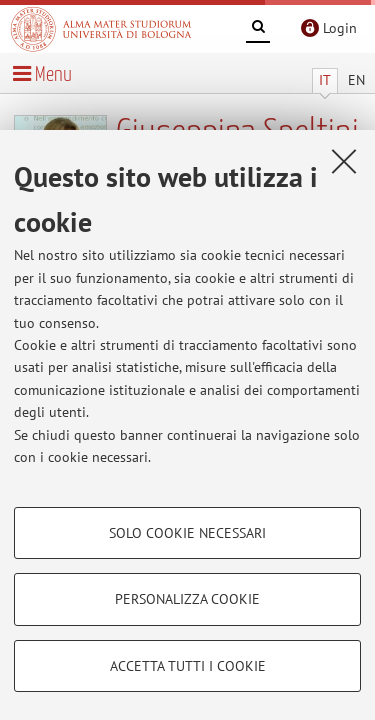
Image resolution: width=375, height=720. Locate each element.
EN (356, 80)
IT (325, 80)
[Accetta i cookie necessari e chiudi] (344, 161)
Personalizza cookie (187, 599)
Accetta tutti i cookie (188, 666)
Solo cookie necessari (187, 533)
